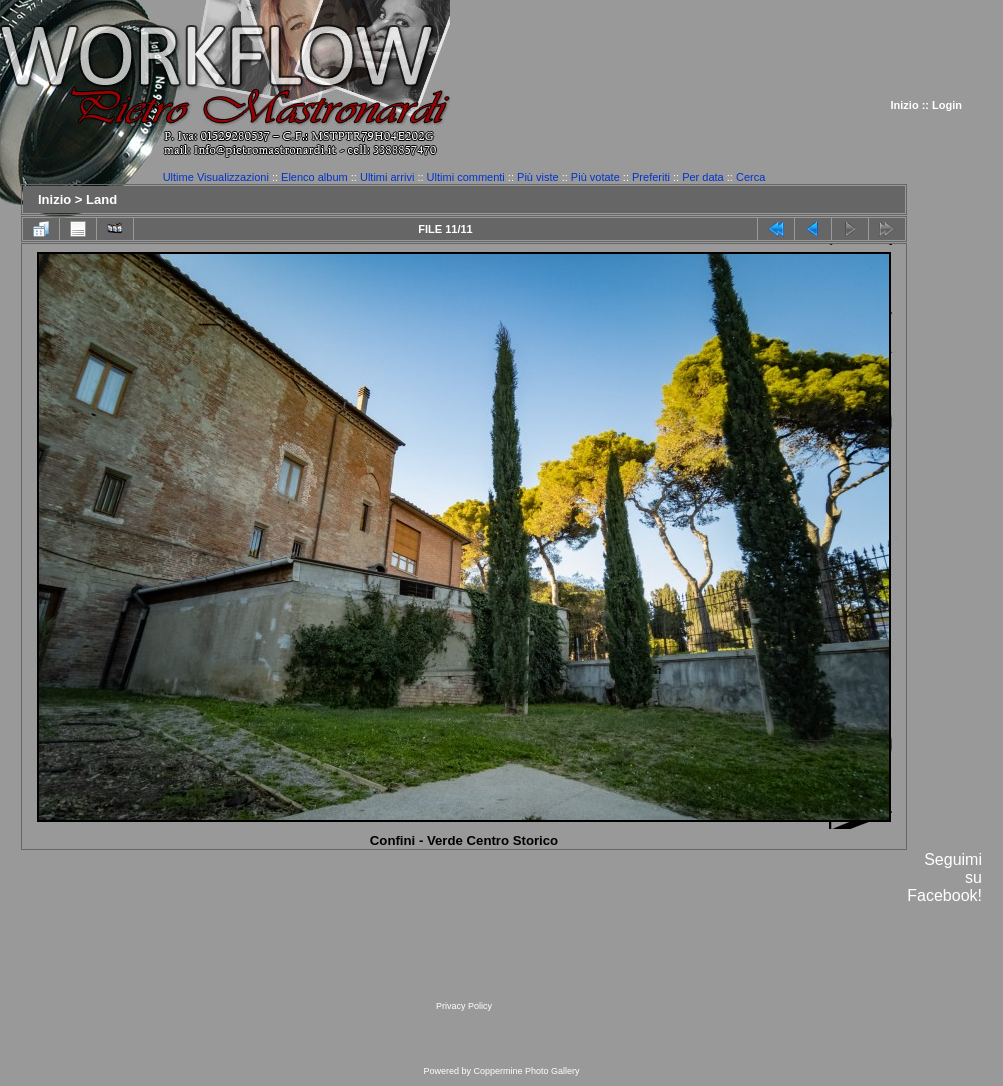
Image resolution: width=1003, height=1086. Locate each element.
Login (947, 105)
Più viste (538, 177)
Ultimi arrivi (387, 177)
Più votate (595, 177)
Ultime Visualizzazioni (216, 177)
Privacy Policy (464, 1006)
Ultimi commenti (466, 177)
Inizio (905, 105)
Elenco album (314, 177)
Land (101, 199)
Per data (703, 177)
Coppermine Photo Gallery (526, 1071)
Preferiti (651, 177)
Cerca (750, 177)
